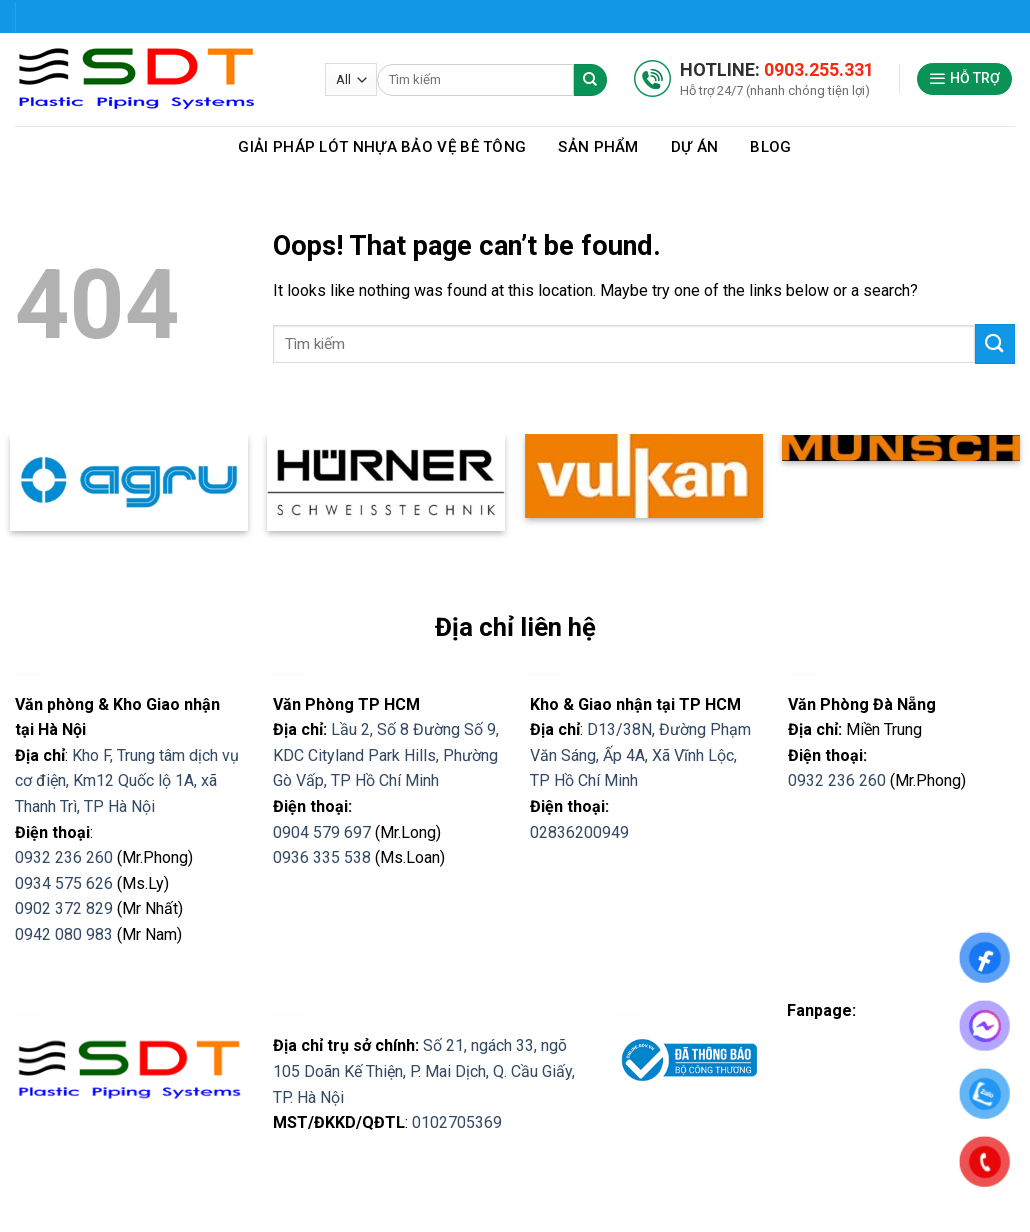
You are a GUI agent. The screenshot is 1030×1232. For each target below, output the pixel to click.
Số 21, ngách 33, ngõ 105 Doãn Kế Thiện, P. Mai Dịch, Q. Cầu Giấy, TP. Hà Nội (424, 1071)
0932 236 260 (64, 857)
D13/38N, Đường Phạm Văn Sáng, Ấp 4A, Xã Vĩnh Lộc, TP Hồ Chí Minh (640, 755)
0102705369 (457, 1122)
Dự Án (695, 147)
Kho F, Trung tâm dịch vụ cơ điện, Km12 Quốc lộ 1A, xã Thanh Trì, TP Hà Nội (127, 781)
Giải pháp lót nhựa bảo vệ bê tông (382, 147)
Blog (770, 147)
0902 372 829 (64, 908)
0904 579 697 (322, 832)
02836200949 (579, 832)
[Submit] (995, 343)
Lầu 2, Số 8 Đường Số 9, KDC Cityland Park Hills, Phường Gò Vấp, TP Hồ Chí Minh (386, 755)
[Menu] (965, 79)
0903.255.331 (819, 69)
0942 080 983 (64, 934)
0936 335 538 (322, 857)
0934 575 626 (64, 883)
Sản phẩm (598, 147)
